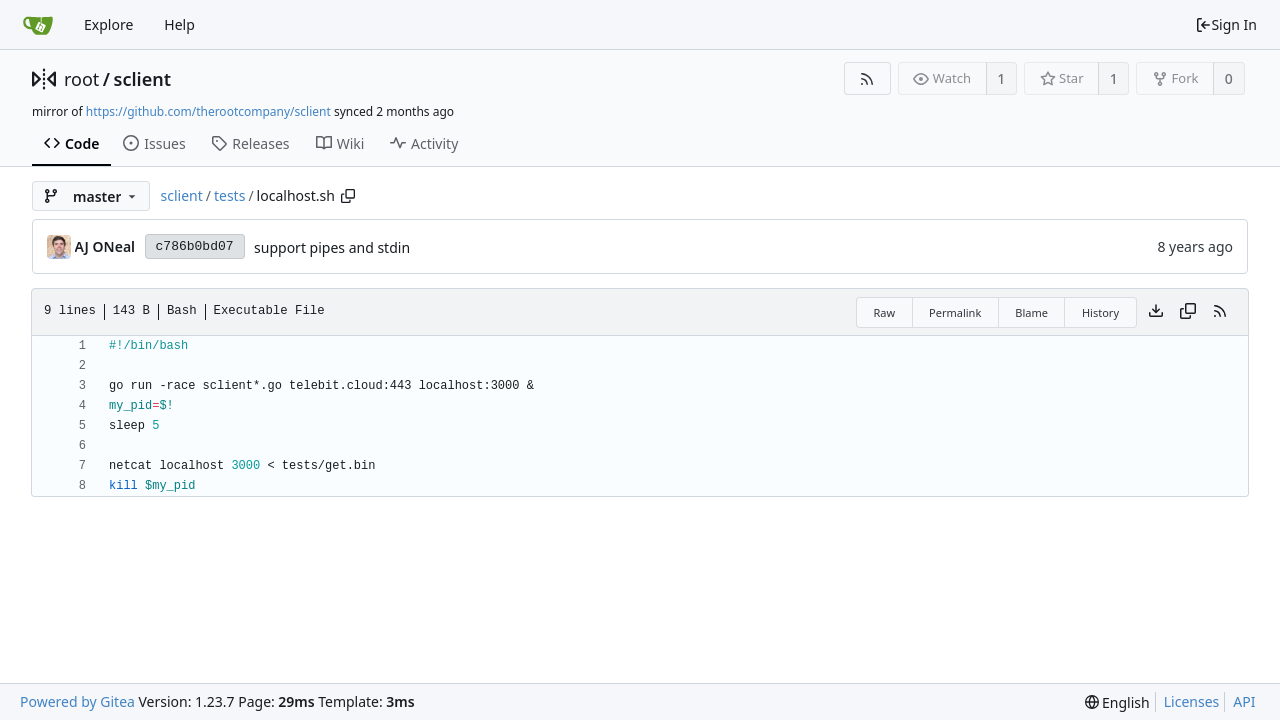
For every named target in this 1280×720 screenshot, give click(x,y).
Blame (1031, 312)
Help (179, 24)
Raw (884, 312)
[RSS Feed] (867, 78)
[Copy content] (1188, 312)
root (81, 79)
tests (229, 195)
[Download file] (1156, 312)
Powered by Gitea (77, 701)
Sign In (1226, 24)
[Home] (38, 25)
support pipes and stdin (332, 247)
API (1244, 701)
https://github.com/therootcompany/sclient (208, 111)
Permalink (955, 312)
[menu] (1117, 702)
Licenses (1192, 701)
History (1100, 312)
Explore (108, 24)
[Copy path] (348, 196)
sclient (142, 79)
